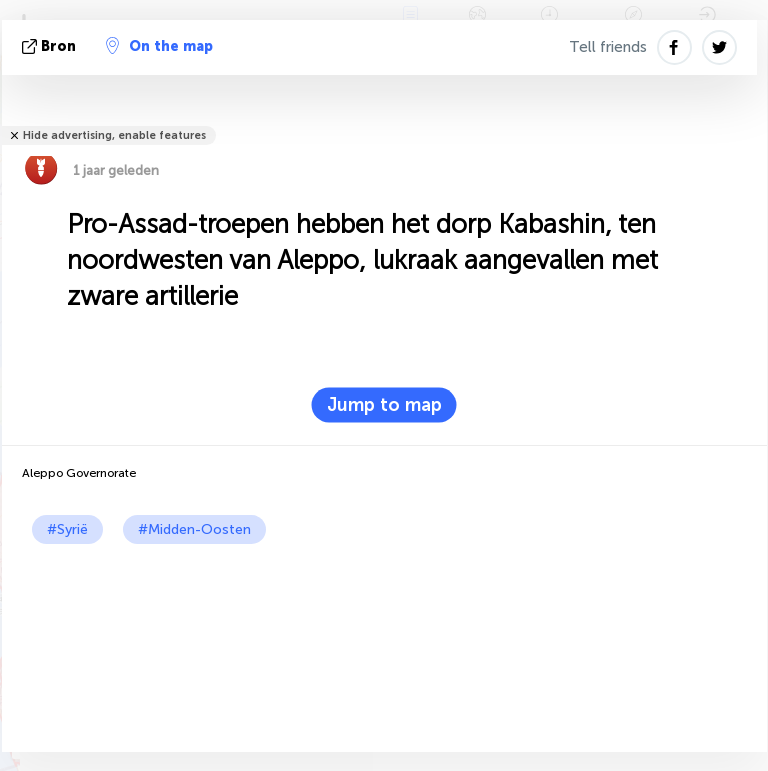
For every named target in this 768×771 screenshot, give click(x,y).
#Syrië (67, 529)
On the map (159, 46)
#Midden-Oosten (194, 529)
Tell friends (608, 47)
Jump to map (384, 405)
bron (51, 46)
